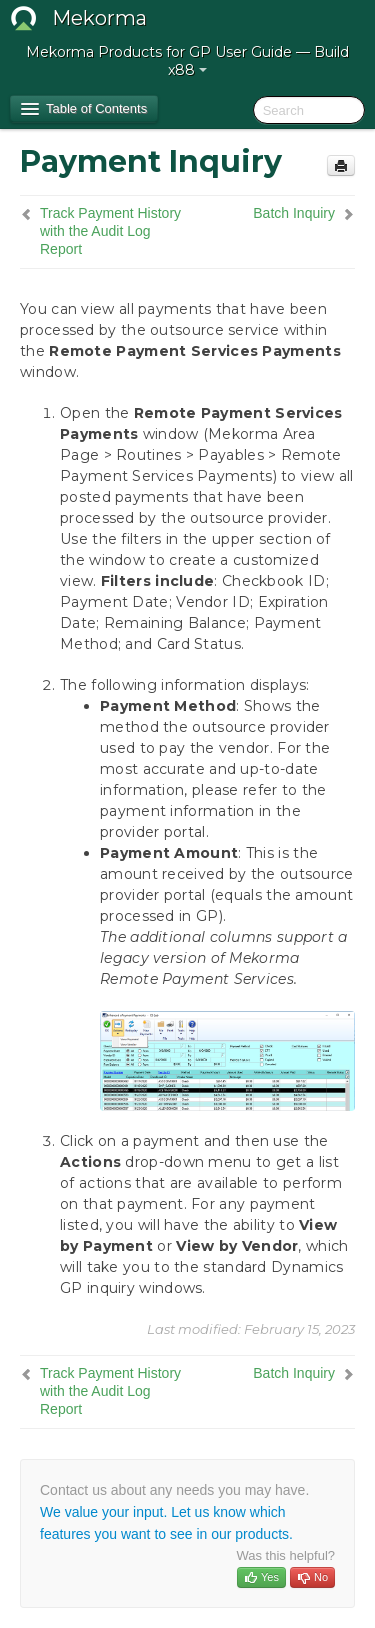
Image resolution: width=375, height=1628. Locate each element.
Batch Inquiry (294, 213)
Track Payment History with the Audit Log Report (110, 231)
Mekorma (99, 18)
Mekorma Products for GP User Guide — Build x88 (187, 61)
